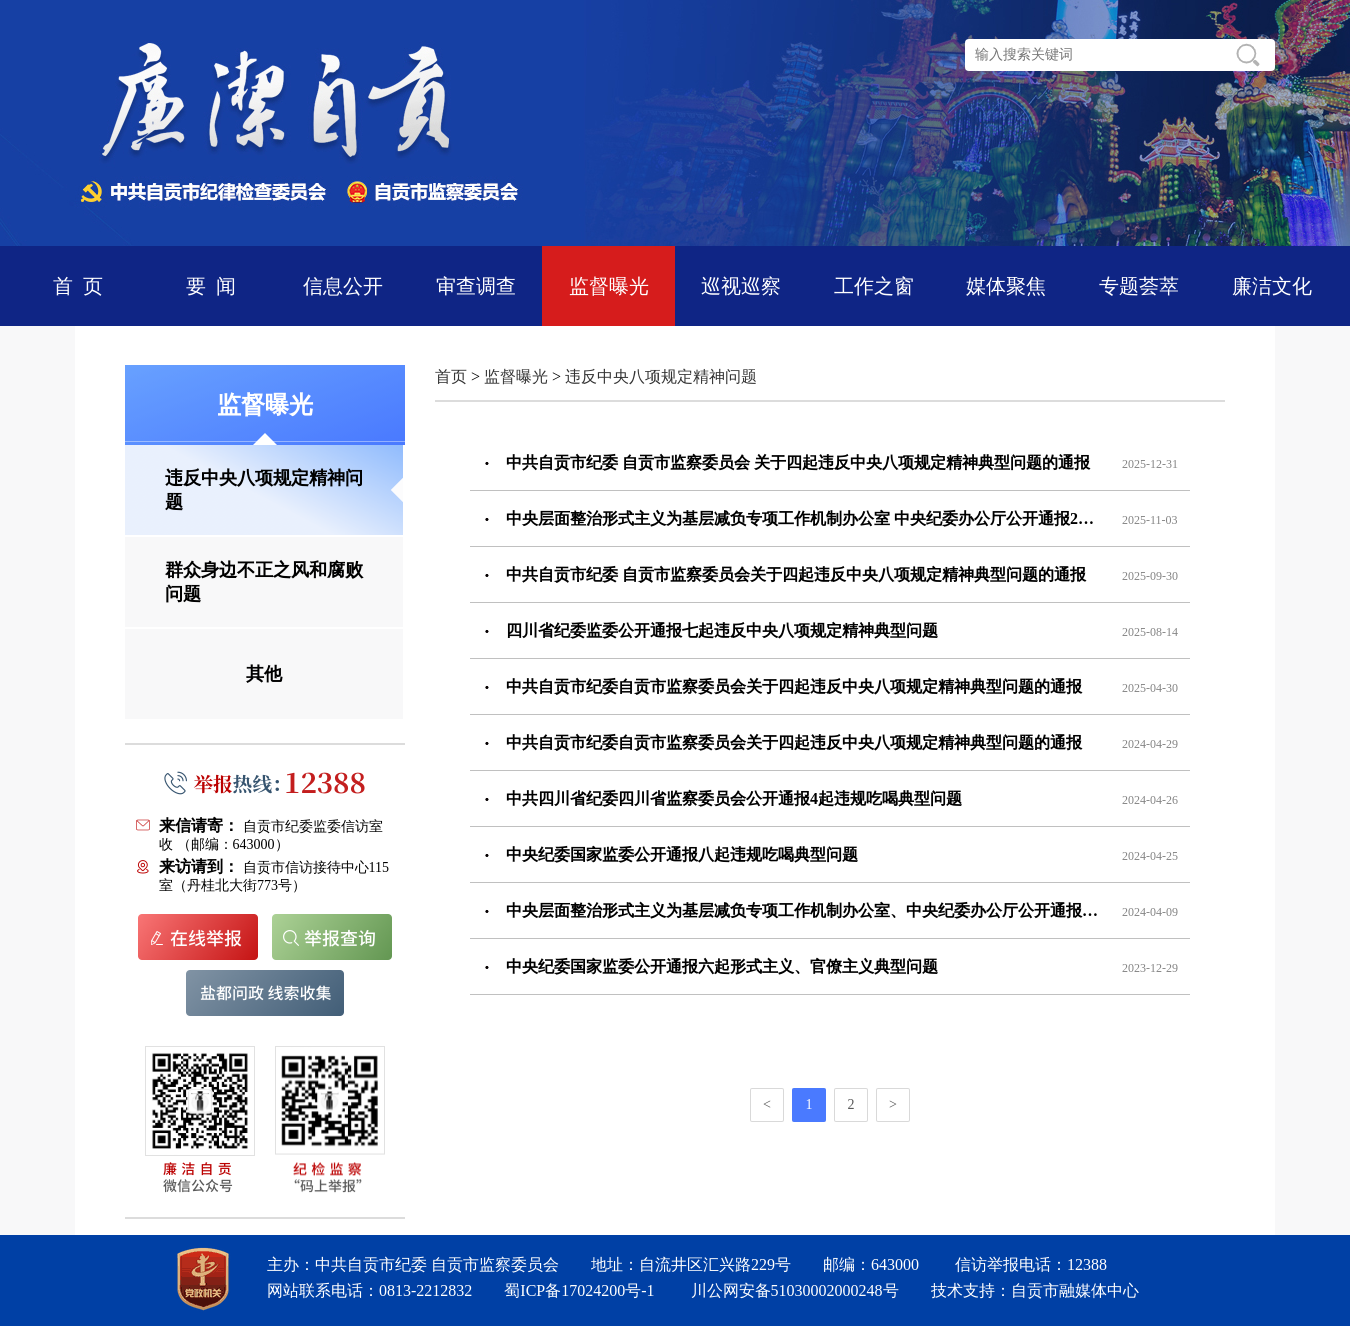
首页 (451, 376)
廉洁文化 (1272, 286)
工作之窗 (874, 286)
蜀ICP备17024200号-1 (579, 1290)
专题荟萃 (1139, 286)
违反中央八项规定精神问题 (661, 376)
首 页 (78, 286)
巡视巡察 (741, 286)
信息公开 (343, 286)
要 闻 (211, 286)
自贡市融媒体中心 (1075, 1290)
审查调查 (476, 286)
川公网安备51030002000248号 (795, 1290)
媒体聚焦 (1006, 286)
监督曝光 (609, 286)
